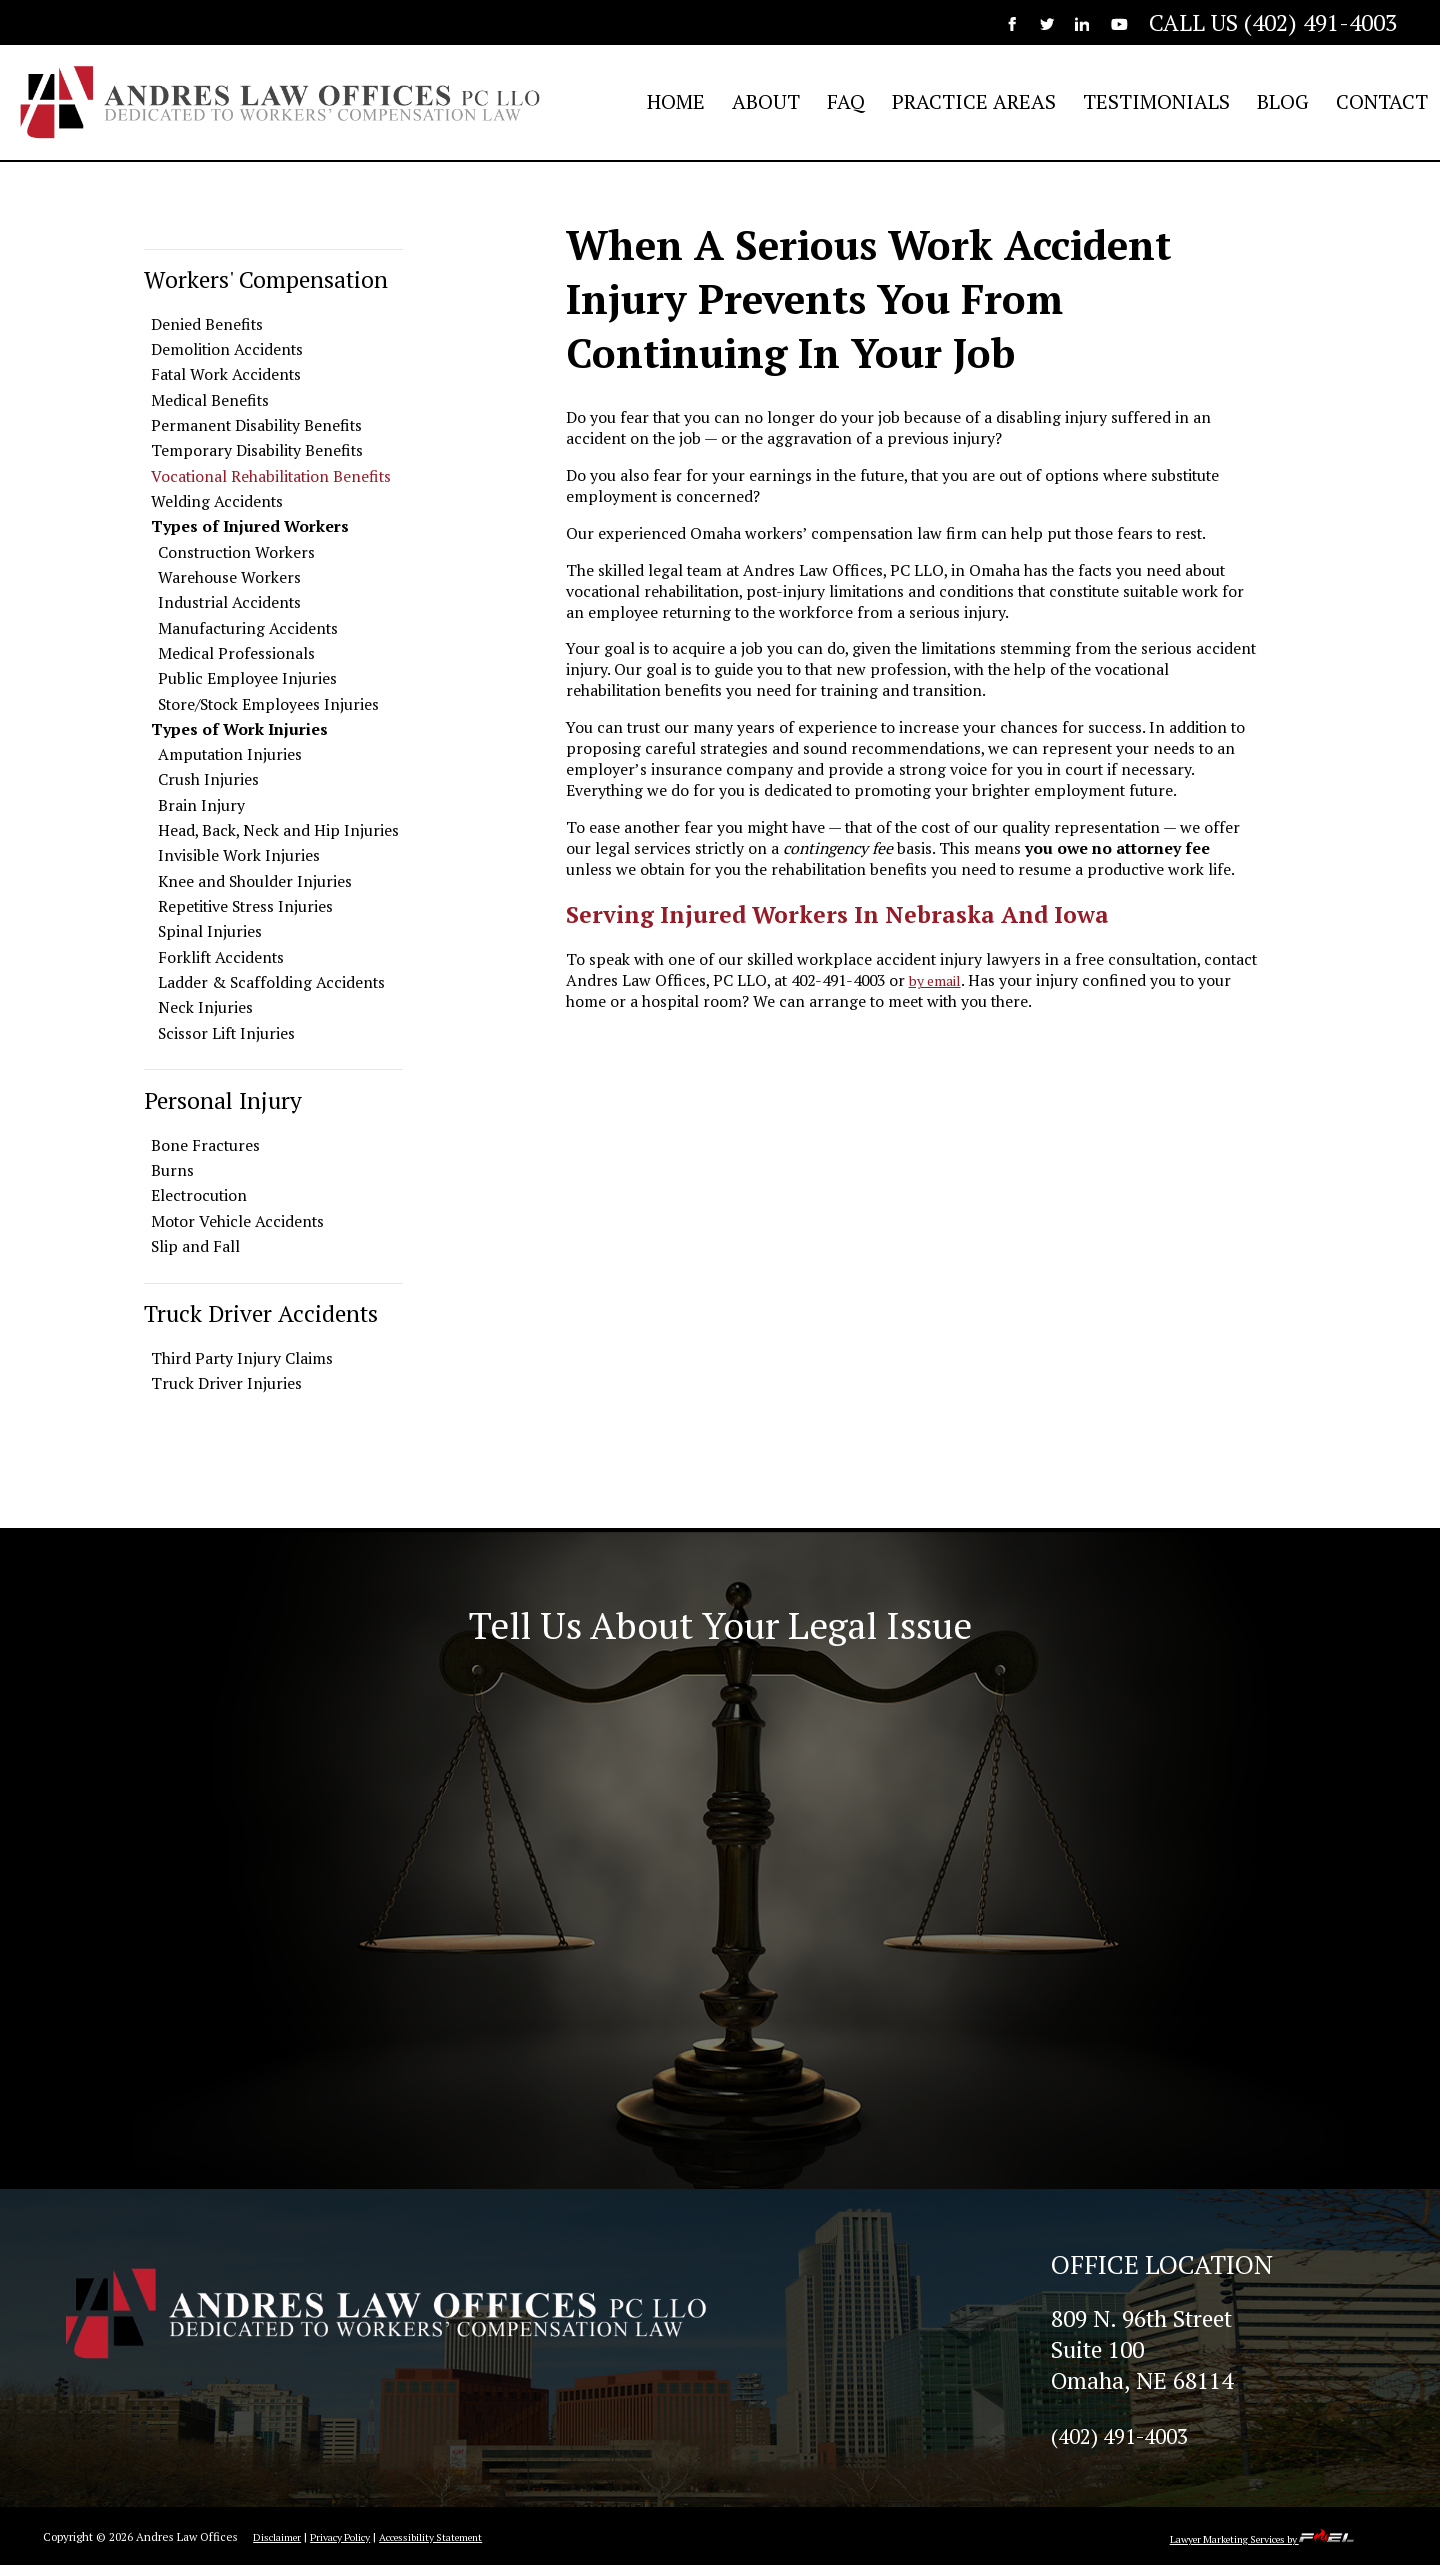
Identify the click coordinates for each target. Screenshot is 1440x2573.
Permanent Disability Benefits (256, 425)
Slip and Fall (195, 1246)
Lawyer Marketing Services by (1247, 2546)
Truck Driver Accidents (261, 1313)
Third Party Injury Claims (242, 1358)
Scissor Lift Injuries (226, 1033)
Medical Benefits (210, 400)
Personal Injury (223, 1100)
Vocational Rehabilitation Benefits (271, 476)
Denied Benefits (207, 324)
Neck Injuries (205, 1007)
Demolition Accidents (227, 349)
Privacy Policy (351, 2544)
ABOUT (766, 101)
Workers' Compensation (266, 279)
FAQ (846, 101)
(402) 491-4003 (1127, 2442)
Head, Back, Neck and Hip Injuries (278, 830)
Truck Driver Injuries (226, 1383)
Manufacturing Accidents (248, 628)
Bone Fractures (205, 1145)
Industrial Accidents (229, 602)
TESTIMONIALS (1156, 101)
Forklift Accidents (221, 957)
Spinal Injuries (210, 931)
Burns (172, 1170)
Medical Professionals (236, 653)
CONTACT (1382, 101)
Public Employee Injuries (247, 678)
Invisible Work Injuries (239, 855)
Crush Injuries (208, 779)
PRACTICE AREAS (974, 101)
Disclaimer (280, 2544)
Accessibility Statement (456, 2544)
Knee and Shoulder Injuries (255, 881)
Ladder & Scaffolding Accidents (271, 982)
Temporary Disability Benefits (257, 450)
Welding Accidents (217, 501)
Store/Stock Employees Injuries (268, 704)
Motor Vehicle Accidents (237, 1221)
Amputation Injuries (230, 754)
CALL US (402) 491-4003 (1273, 22)
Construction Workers (236, 552)
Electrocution (199, 1195)
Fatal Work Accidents (226, 374)
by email (939, 980)
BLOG (1283, 101)
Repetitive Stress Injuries (245, 906)
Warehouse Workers (229, 577)
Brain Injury (201, 805)
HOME (676, 101)
